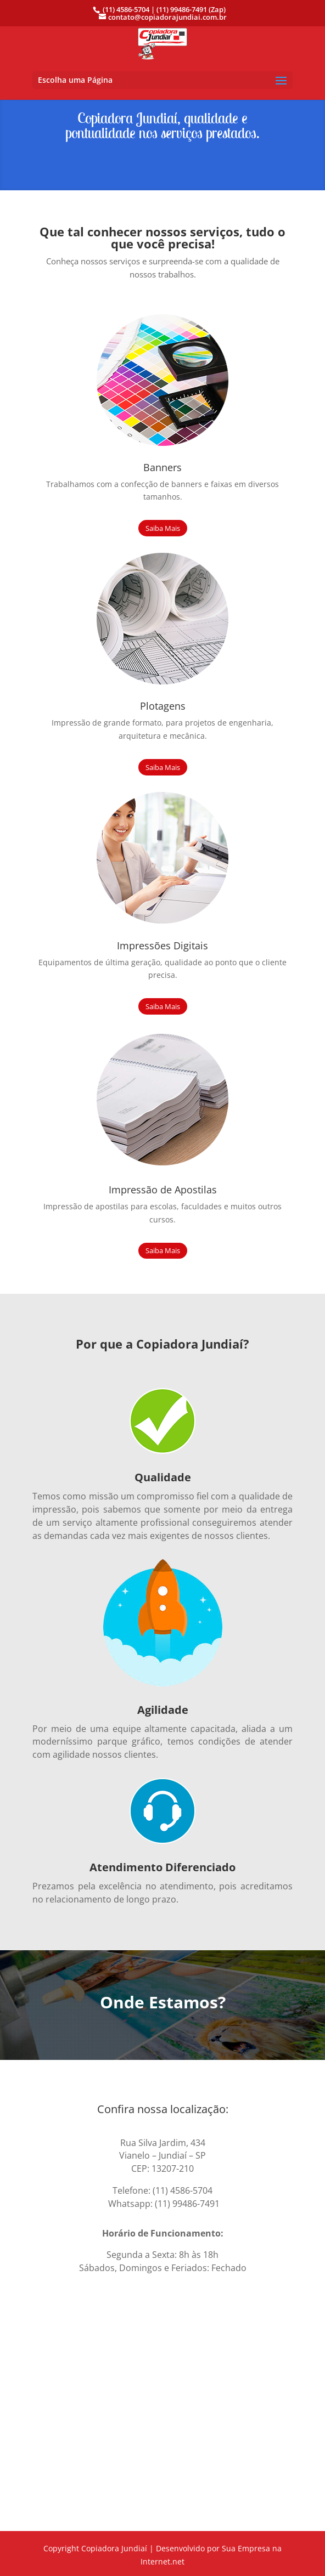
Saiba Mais (162, 528)
